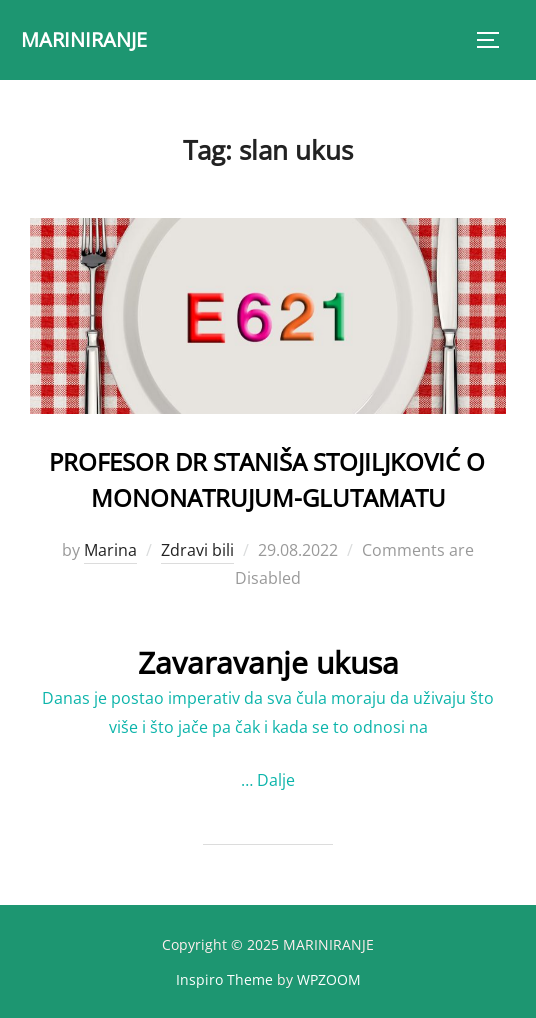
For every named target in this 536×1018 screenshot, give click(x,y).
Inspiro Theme (224, 979)
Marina (110, 550)
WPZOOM (329, 979)
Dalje (276, 780)
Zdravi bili (197, 550)
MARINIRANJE (84, 39)
